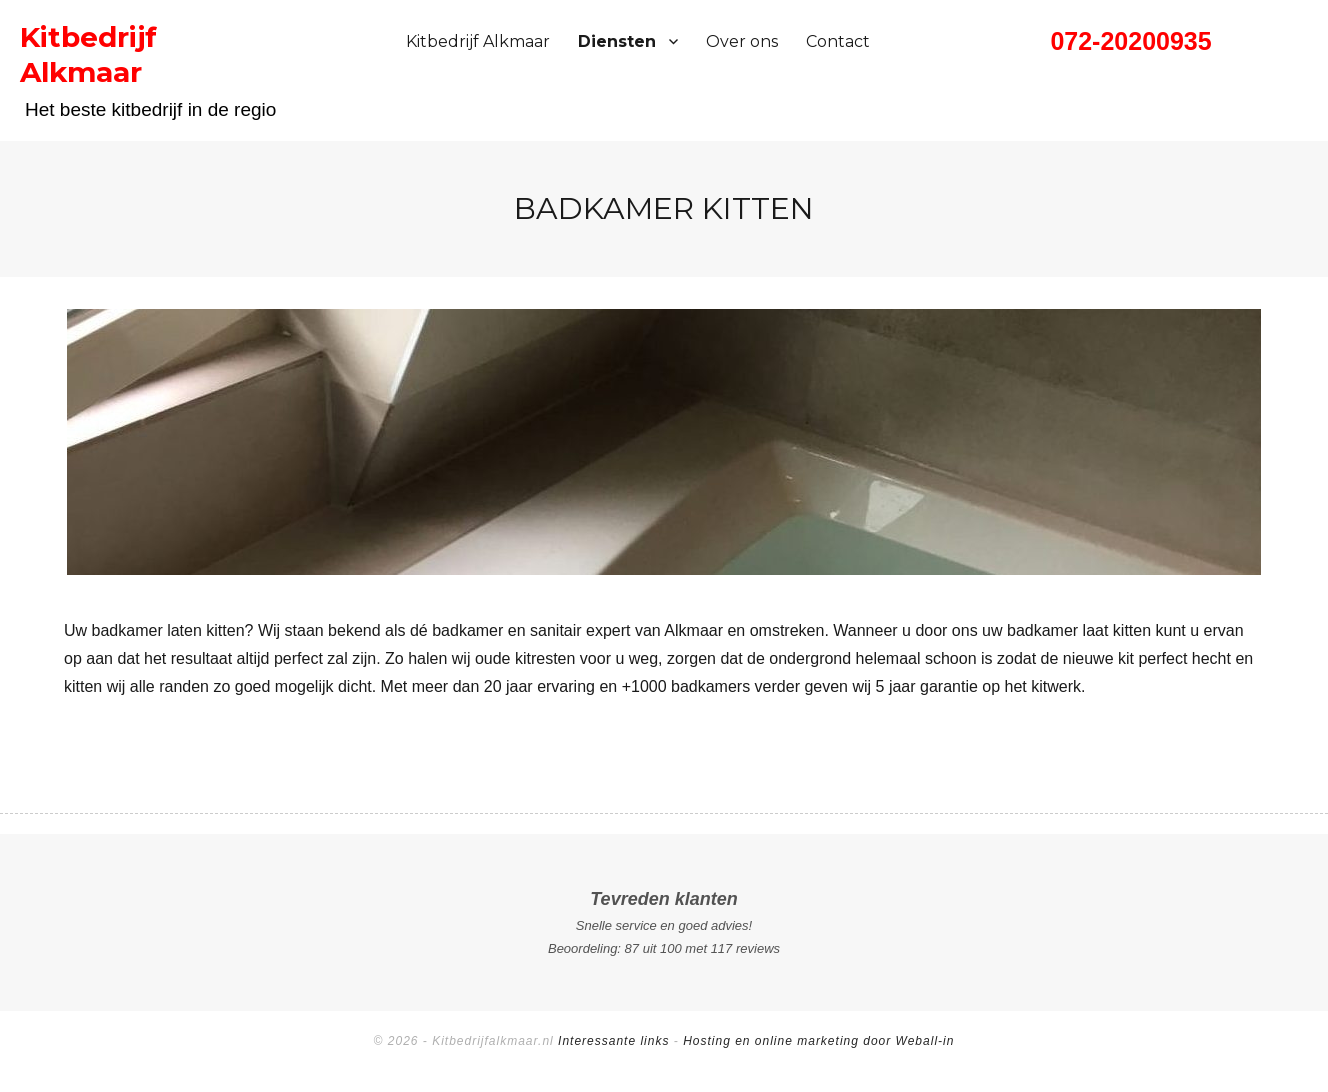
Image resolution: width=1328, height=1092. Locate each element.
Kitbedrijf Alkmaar (478, 41)
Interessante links (613, 1041)
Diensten (617, 41)
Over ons (742, 41)
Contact (838, 41)
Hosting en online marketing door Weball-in (818, 1041)
